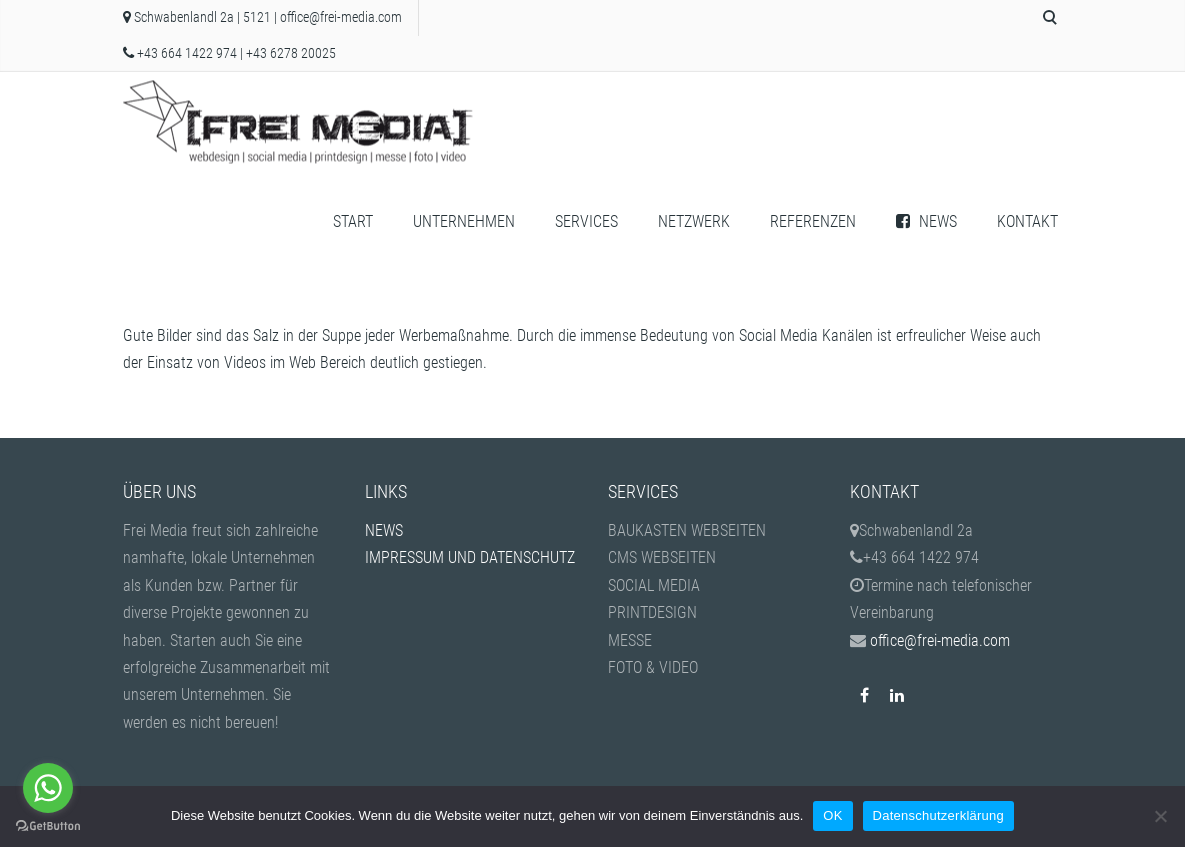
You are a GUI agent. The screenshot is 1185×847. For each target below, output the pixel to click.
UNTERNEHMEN (464, 221)
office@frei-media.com (341, 17)
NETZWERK (694, 221)
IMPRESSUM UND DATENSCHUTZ (470, 557)
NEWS (926, 221)
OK (832, 815)
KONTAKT (1027, 221)
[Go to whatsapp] (48, 788)
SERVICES (586, 221)
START (353, 221)
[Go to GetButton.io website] (48, 826)
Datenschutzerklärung (938, 815)
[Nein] (1160, 816)
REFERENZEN (813, 221)
